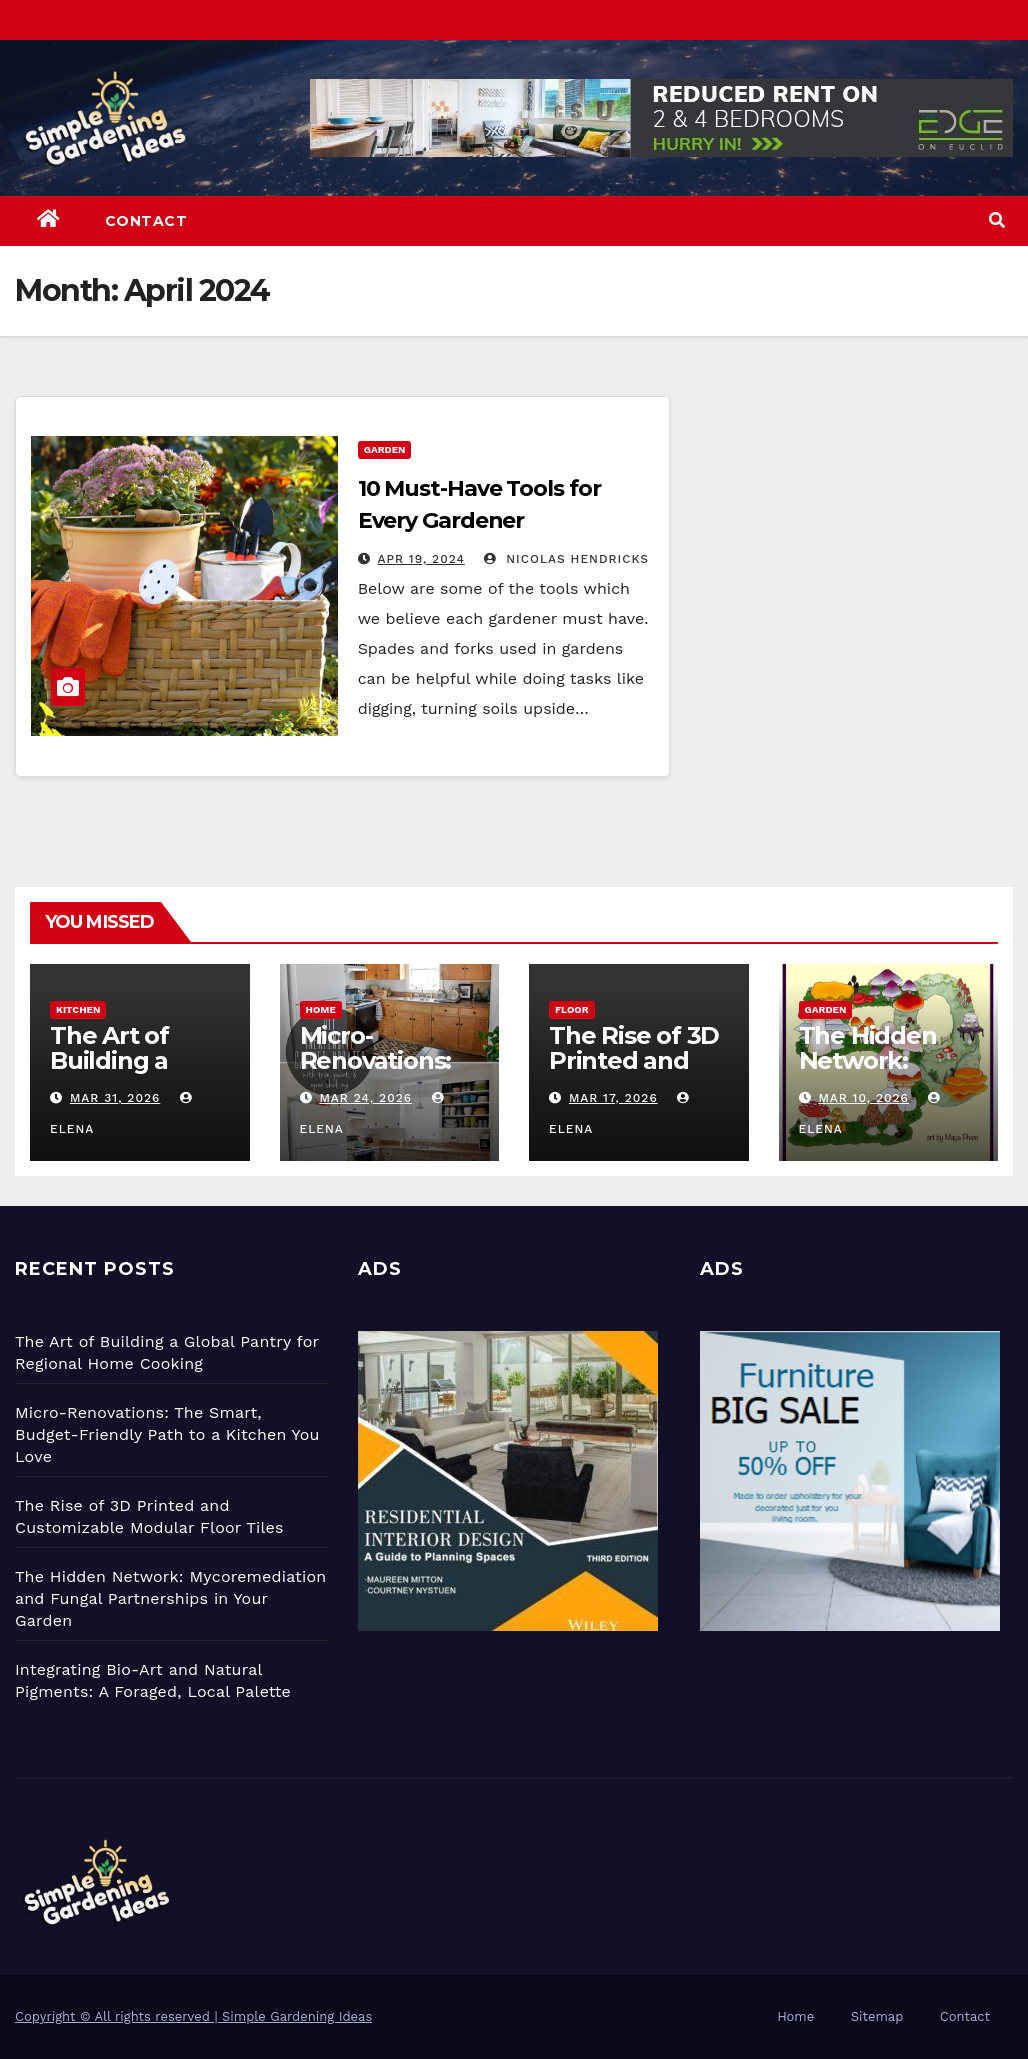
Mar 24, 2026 (365, 1098)
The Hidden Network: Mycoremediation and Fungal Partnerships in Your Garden (170, 1598)
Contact (146, 221)
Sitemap (877, 2016)
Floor (572, 1009)
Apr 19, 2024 (421, 559)
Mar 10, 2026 (863, 1098)
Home (321, 1009)
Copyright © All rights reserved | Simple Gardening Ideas (193, 2016)
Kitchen (78, 1009)
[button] (997, 220)
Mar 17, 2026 (613, 1098)
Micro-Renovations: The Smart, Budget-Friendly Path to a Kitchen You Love (167, 1434)
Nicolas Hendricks (566, 559)
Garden (385, 449)
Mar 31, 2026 (115, 1098)
